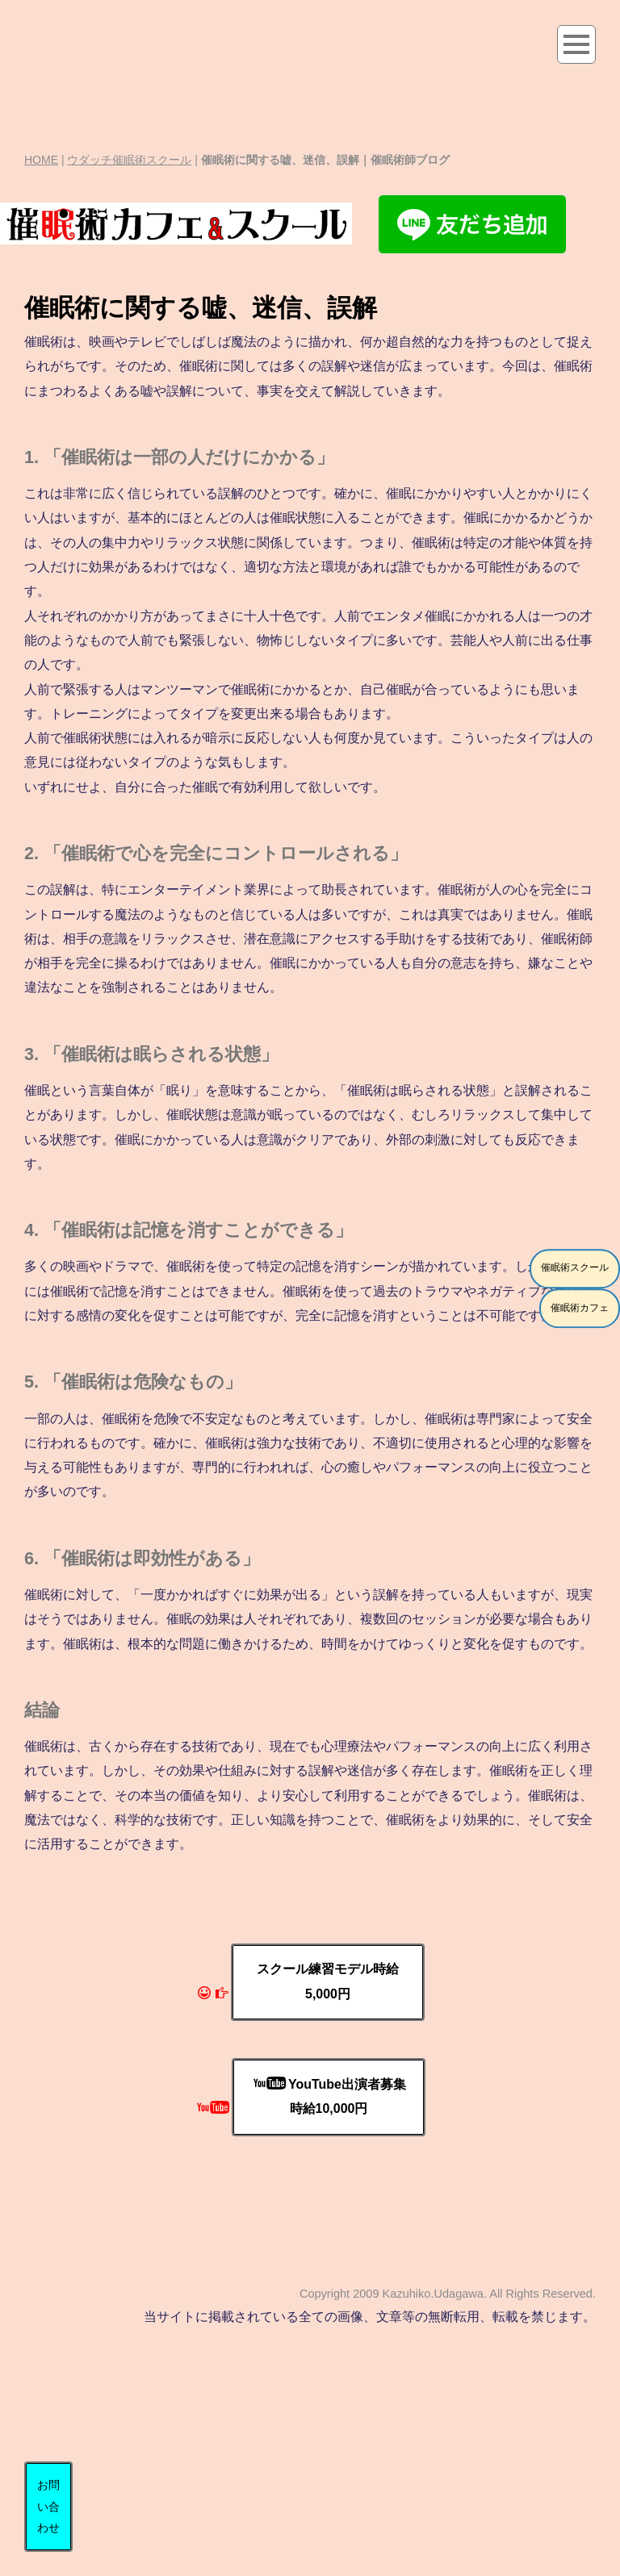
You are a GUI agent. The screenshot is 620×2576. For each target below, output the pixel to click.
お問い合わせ (48, 2506)
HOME (41, 159)
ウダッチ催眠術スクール (129, 159)
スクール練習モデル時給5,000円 (328, 1981)
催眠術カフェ (580, 1307)
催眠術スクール (575, 1268)
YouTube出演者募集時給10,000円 (329, 2096)
